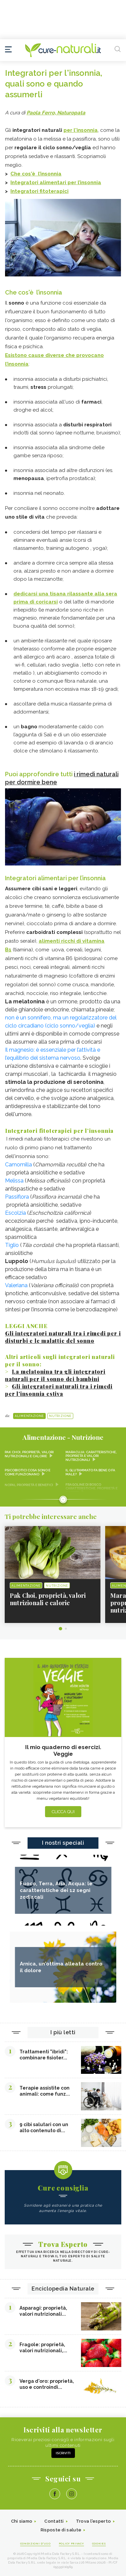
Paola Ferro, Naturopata (56, 113)
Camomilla (18, 1164)
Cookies (99, 2543)
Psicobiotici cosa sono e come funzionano (27, 1472)
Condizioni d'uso (35, 2543)
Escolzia (15, 1213)
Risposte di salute (61, 2529)
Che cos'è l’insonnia (35, 174)
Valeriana (16, 1285)
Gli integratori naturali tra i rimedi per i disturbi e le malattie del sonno (63, 1337)
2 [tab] (66, 1629)
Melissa (14, 1180)
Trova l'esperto (93, 2521)
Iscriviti (63, 2453)
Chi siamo (22, 2521)
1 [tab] (60, 1628)
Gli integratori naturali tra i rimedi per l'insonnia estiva (59, 1390)
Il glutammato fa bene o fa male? (90, 1472)
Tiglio (12, 1245)
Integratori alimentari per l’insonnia (55, 182)
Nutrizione (60, 1416)
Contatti (54, 2521)
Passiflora (17, 1197)
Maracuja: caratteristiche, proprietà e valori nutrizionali (91, 1456)
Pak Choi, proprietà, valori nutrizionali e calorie (29, 1454)
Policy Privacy (71, 2543)
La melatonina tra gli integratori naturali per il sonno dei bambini (55, 1375)
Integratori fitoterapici (39, 191)
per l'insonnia (81, 130)
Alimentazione (29, 1416)
